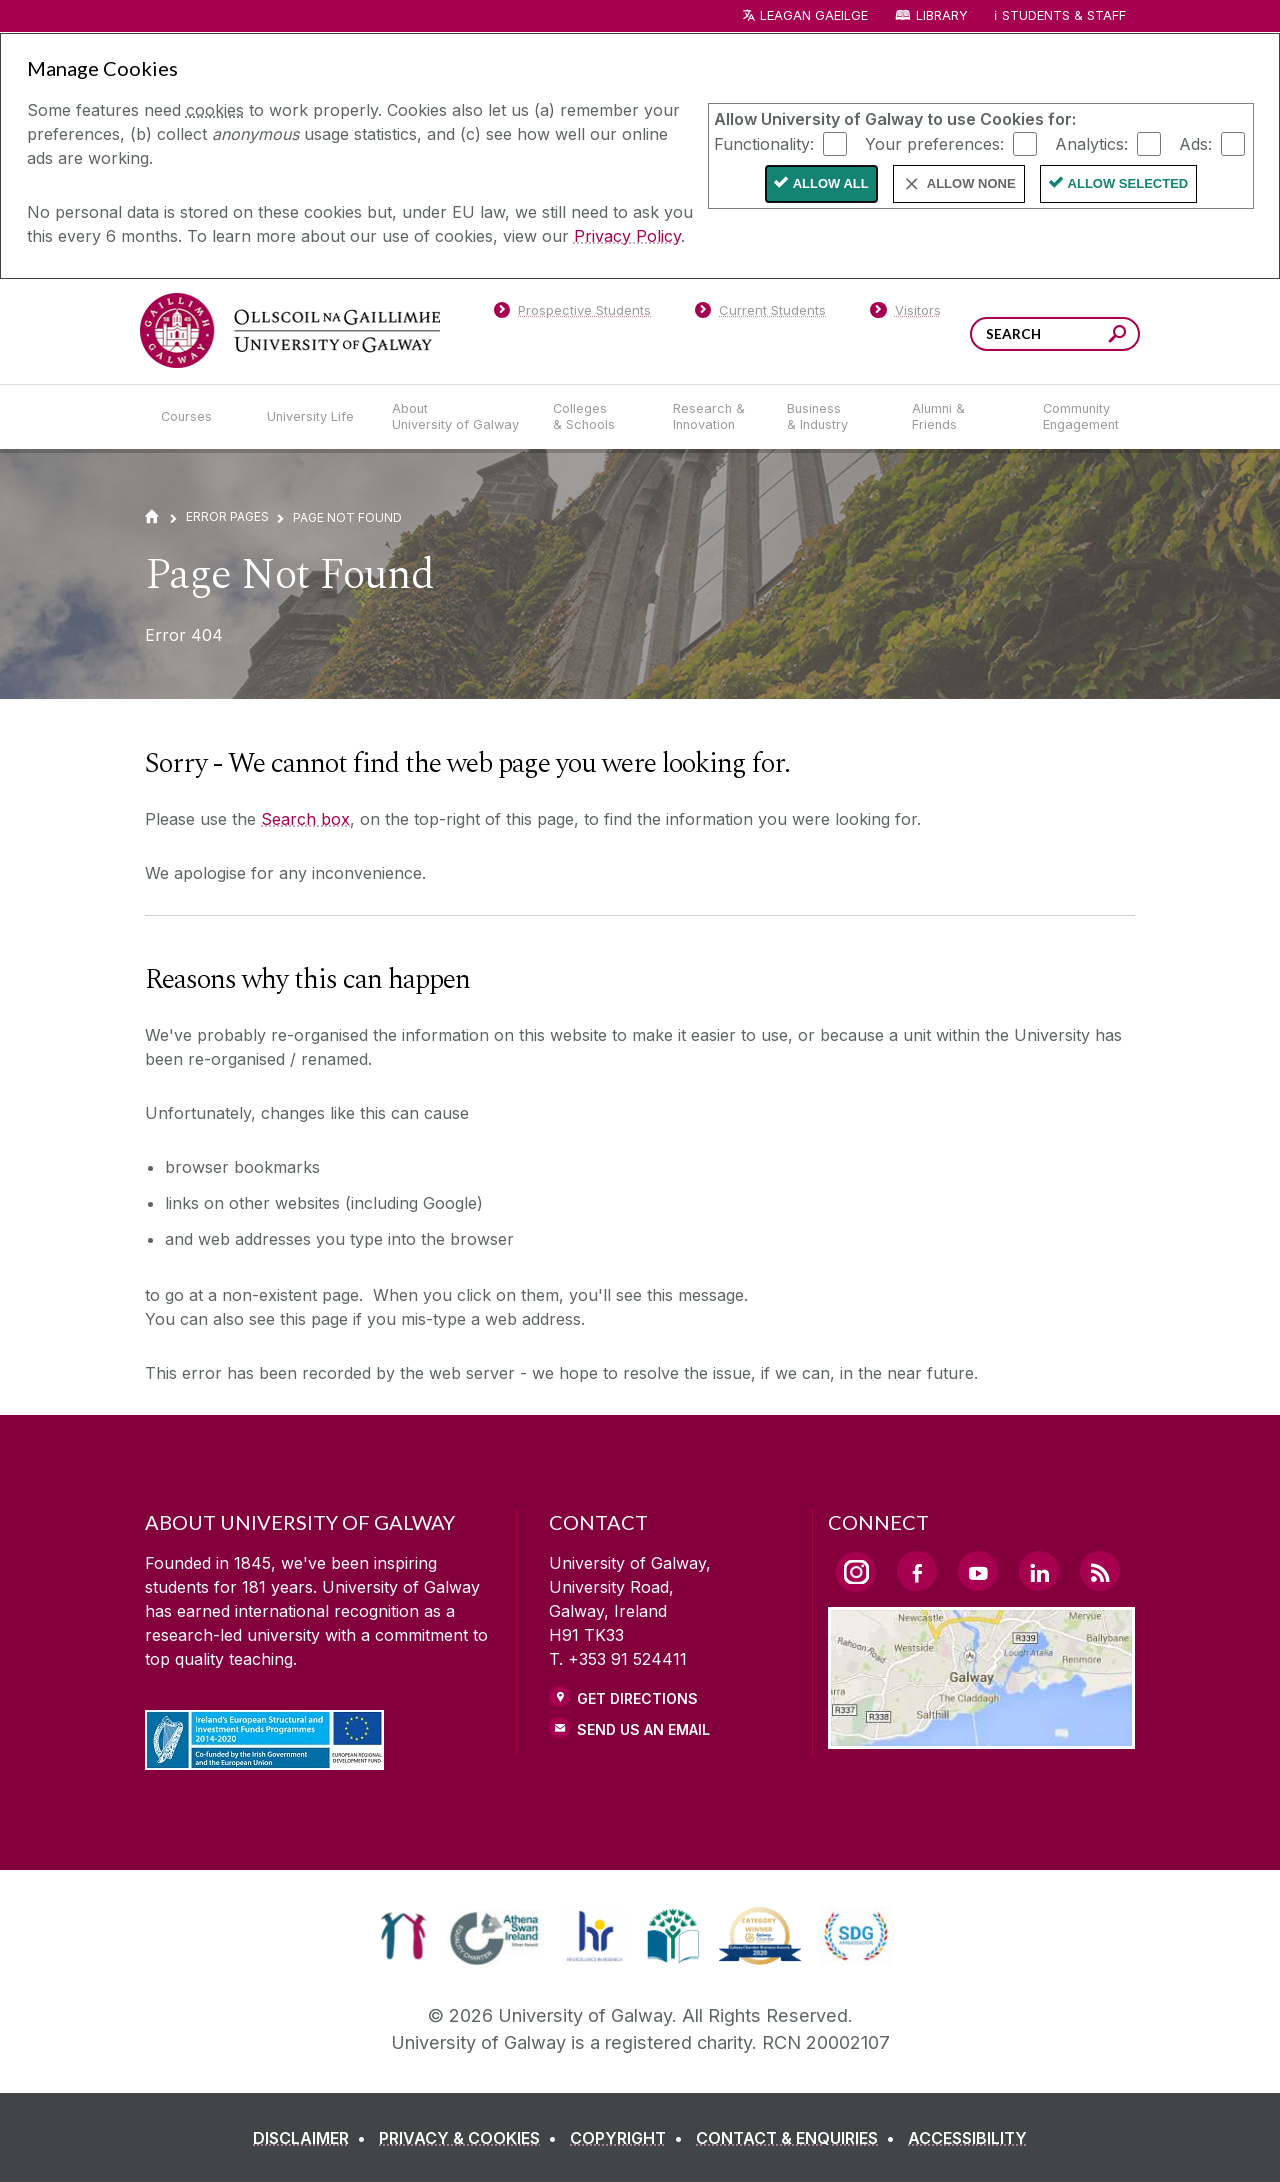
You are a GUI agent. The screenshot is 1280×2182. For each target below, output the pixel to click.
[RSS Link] (1100, 1571)
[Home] (152, 516)
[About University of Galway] (456, 417)
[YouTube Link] (978, 1571)
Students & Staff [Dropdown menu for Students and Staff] (1064, 15)
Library (942, 15)
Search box (305, 819)
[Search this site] (1117, 336)
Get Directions (637, 1698)
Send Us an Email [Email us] (643, 1729)
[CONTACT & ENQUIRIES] (799, 2138)
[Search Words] (1055, 334)
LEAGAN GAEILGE (814, 15)
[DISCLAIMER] (313, 2138)
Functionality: (764, 143)
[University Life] (313, 417)
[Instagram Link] (856, 1572)
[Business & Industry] (833, 417)
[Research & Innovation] (714, 417)
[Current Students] (761, 314)
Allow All (831, 183)
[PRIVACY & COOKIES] (472, 2138)
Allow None (971, 183)
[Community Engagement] (1081, 417)
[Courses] (198, 417)
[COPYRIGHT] (630, 2138)
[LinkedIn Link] (1039, 1571)
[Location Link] (981, 1737)
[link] (403, 1936)
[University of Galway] (290, 330)
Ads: (1195, 143)
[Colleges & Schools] (597, 417)
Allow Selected (1128, 183)
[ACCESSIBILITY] (967, 2138)
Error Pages (227, 516)
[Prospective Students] (572, 314)
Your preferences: (934, 143)
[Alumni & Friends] (961, 417)
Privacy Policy (627, 236)
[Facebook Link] (917, 1571)
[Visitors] (905, 314)
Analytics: (1091, 143)
